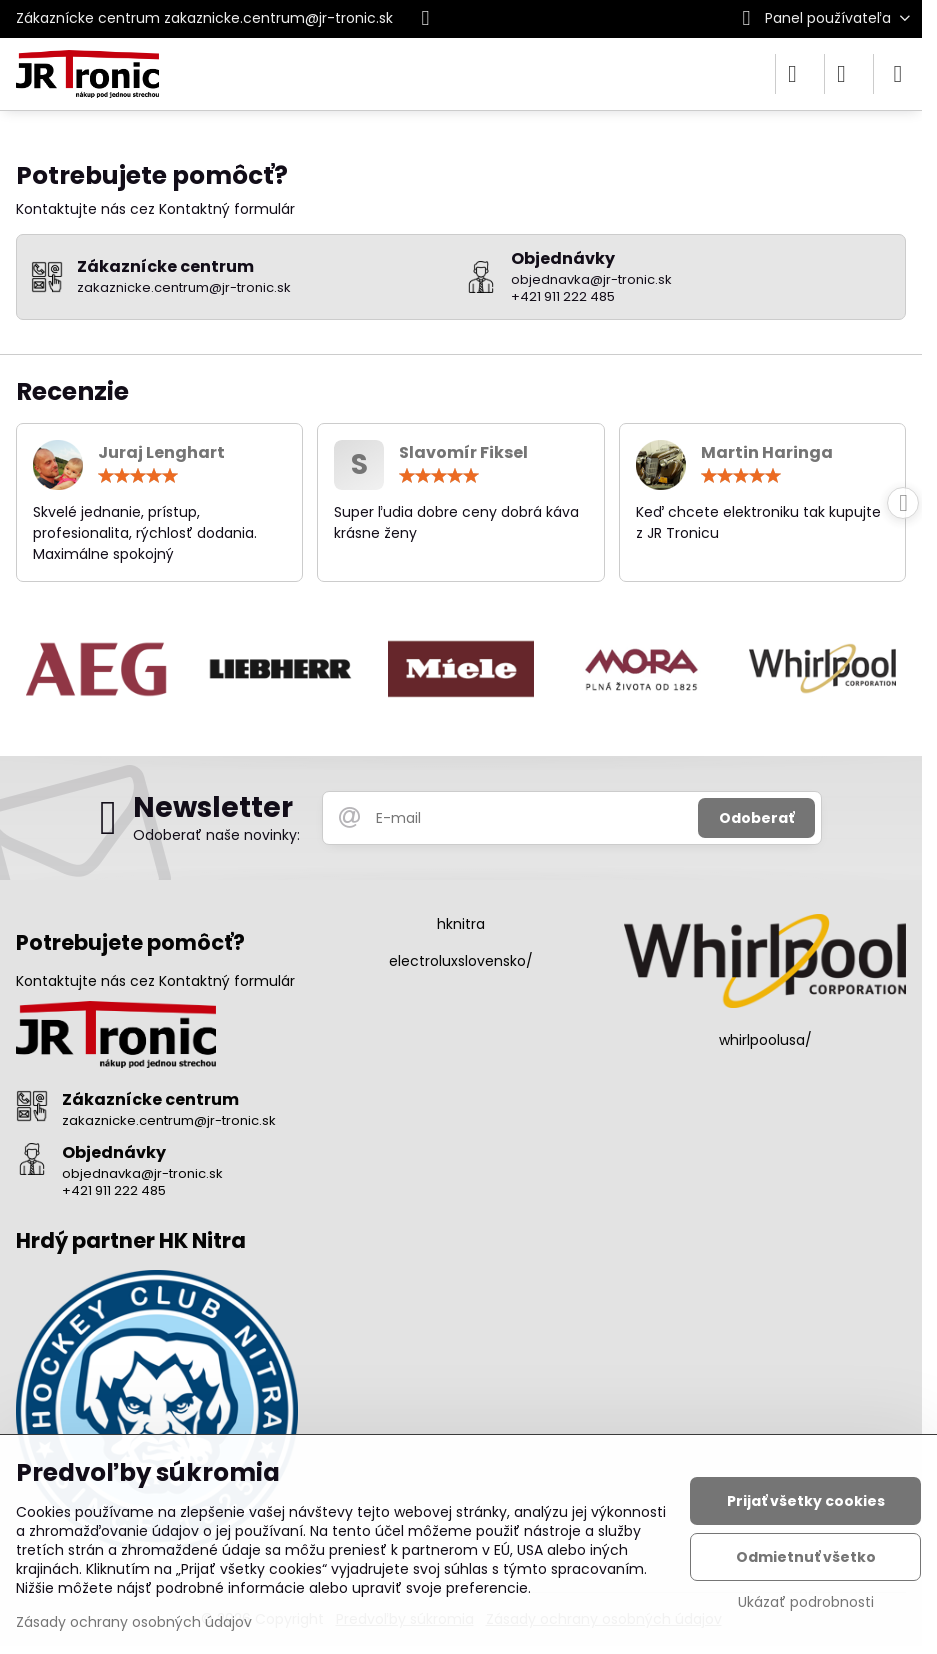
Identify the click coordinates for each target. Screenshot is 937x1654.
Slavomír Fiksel (463, 452)
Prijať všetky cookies (806, 1501)
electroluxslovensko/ (461, 961)
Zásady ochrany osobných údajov (134, 1622)
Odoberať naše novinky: (216, 835)
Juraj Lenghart (161, 452)
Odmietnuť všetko (806, 1557)
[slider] (138, 476)
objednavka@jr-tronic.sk (142, 1173)
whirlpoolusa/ (765, 1040)
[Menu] (898, 74)
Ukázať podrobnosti (806, 1602)
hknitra (461, 924)
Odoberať (756, 818)
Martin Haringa (767, 452)
